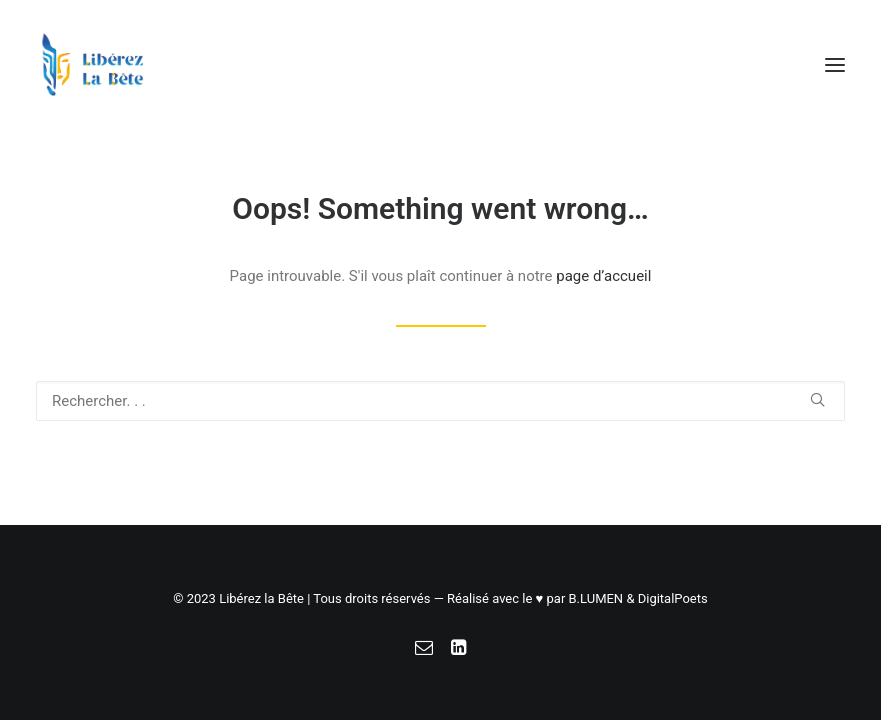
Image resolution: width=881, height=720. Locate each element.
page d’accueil (603, 276)
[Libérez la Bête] (92, 64)
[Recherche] (440, 401)
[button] (835, 64)
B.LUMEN (596, 598)
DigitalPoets (673, 598)
